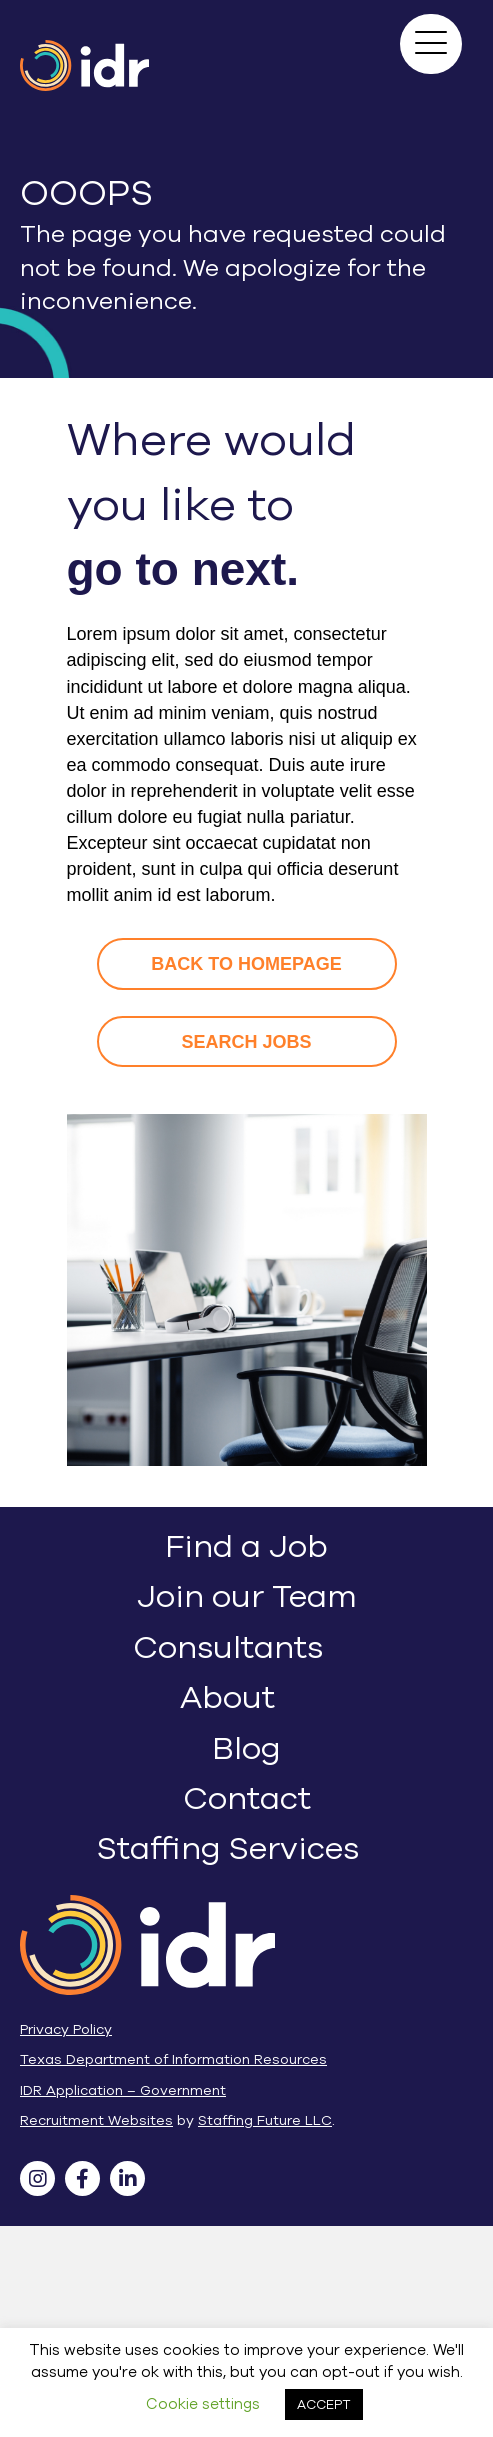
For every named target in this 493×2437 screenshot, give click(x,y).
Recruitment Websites (96, 2120)
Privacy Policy (66, 2029)
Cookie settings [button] (203, 2404)
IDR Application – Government (123, 2090)
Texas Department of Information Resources (173, 2059)
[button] (431, 44)
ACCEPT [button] (324, 2404)
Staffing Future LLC (265, 2120)
